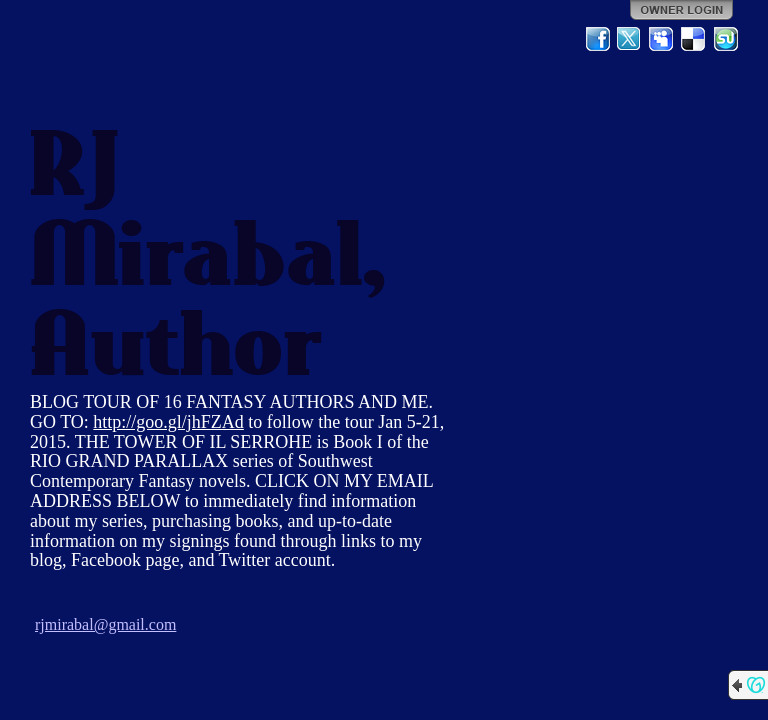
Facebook (598, 39)
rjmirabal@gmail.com (105, 624)
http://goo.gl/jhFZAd (168, 422)
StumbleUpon (726, 39)
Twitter (630, 39)
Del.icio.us (694, 39)
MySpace (662, 39)
